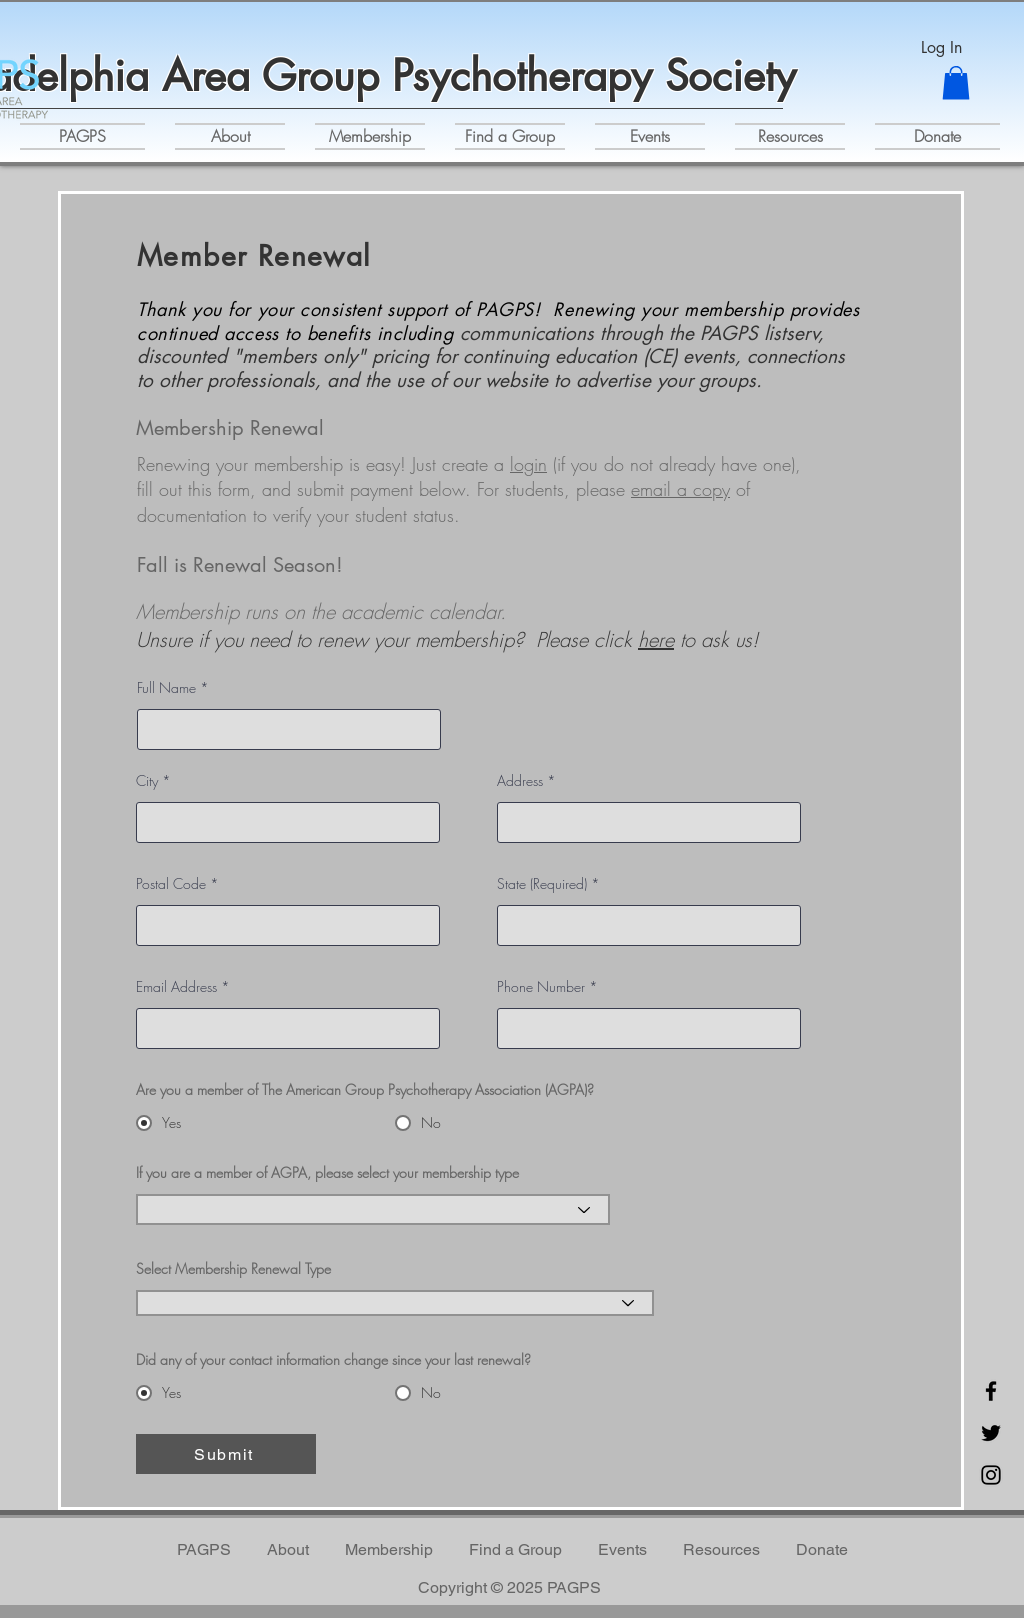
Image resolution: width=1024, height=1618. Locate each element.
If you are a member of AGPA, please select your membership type (327, 1173)
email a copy (680, 489)
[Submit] (226, 1454)
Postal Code (171, 884)
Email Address (176, 987)
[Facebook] (991, 1391)
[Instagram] (991, 1475)
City (147, 781)
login (528, 464)
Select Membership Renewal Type (233, 1269)
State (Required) (542, 884)
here (656, 639)
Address (520, 781)
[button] (956, 82)
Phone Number (541, 987)
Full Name (166, 688)
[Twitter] (991, 1433)
